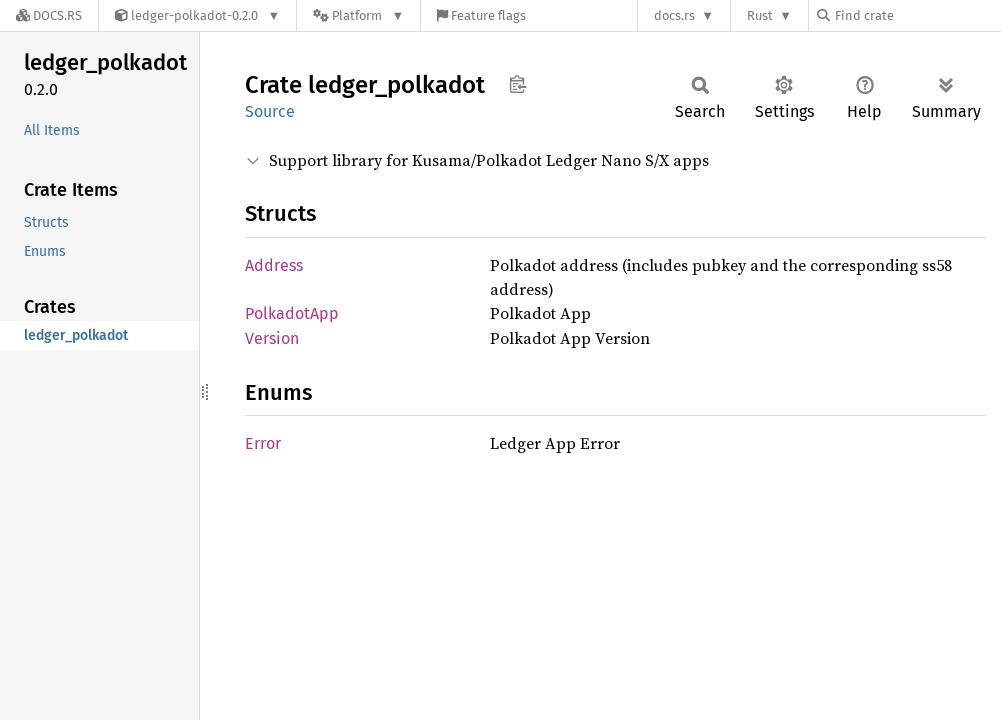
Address (274, 265)
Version (272, 338)
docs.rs (674, 15)
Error (263, 443)
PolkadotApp (292, 313)
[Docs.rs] (49, 15)
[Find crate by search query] (917, 15)
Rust (760, 15)
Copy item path (517, 84)
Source (270, 111)
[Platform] (358, 15)
